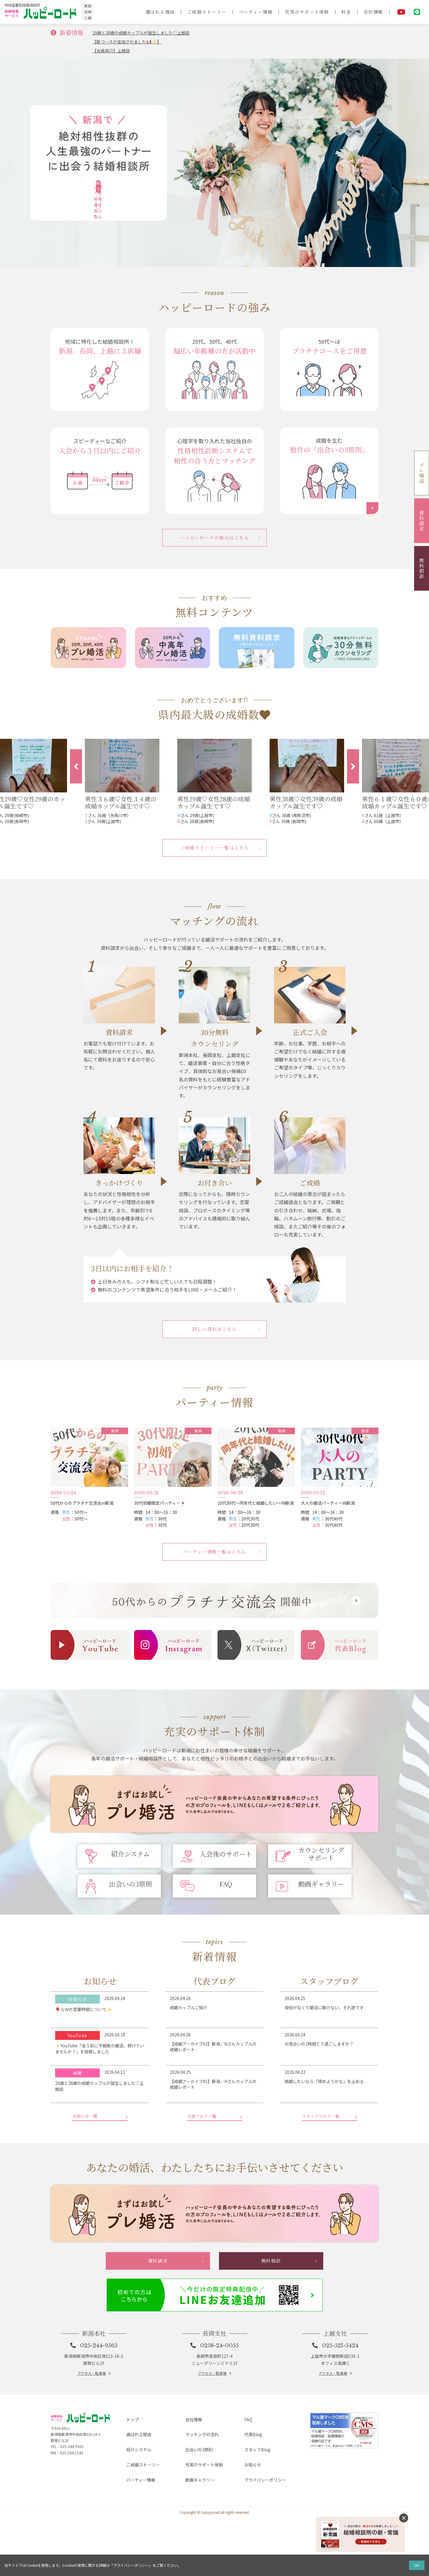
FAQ (243, 2501)
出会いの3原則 (195, 2521)
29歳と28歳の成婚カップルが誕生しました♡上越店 (147, 32)
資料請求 (421, 520)
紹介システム (135, 2521)
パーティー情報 (249, 11)
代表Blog (249, 2511)
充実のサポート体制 (303, 11)
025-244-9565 (99, 2428)
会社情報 (372, 11)
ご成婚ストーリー (198, 11)
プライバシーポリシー (262, 2540)
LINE (417, 12)
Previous (76, 768)
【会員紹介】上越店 (113, 50)
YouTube (401, 12)
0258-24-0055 (220, 2428)
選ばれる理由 (149, 11)
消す (403, 2517)
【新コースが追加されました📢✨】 (131, 41)
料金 (344, 11)
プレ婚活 (421, 473)
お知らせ (248, 2530)
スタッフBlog (253, 2521)
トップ (128, 2501)
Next (353, 768)
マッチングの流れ (199, 2511)
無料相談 (421, 568)
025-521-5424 (341, 2428)
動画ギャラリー (196, 2540)
